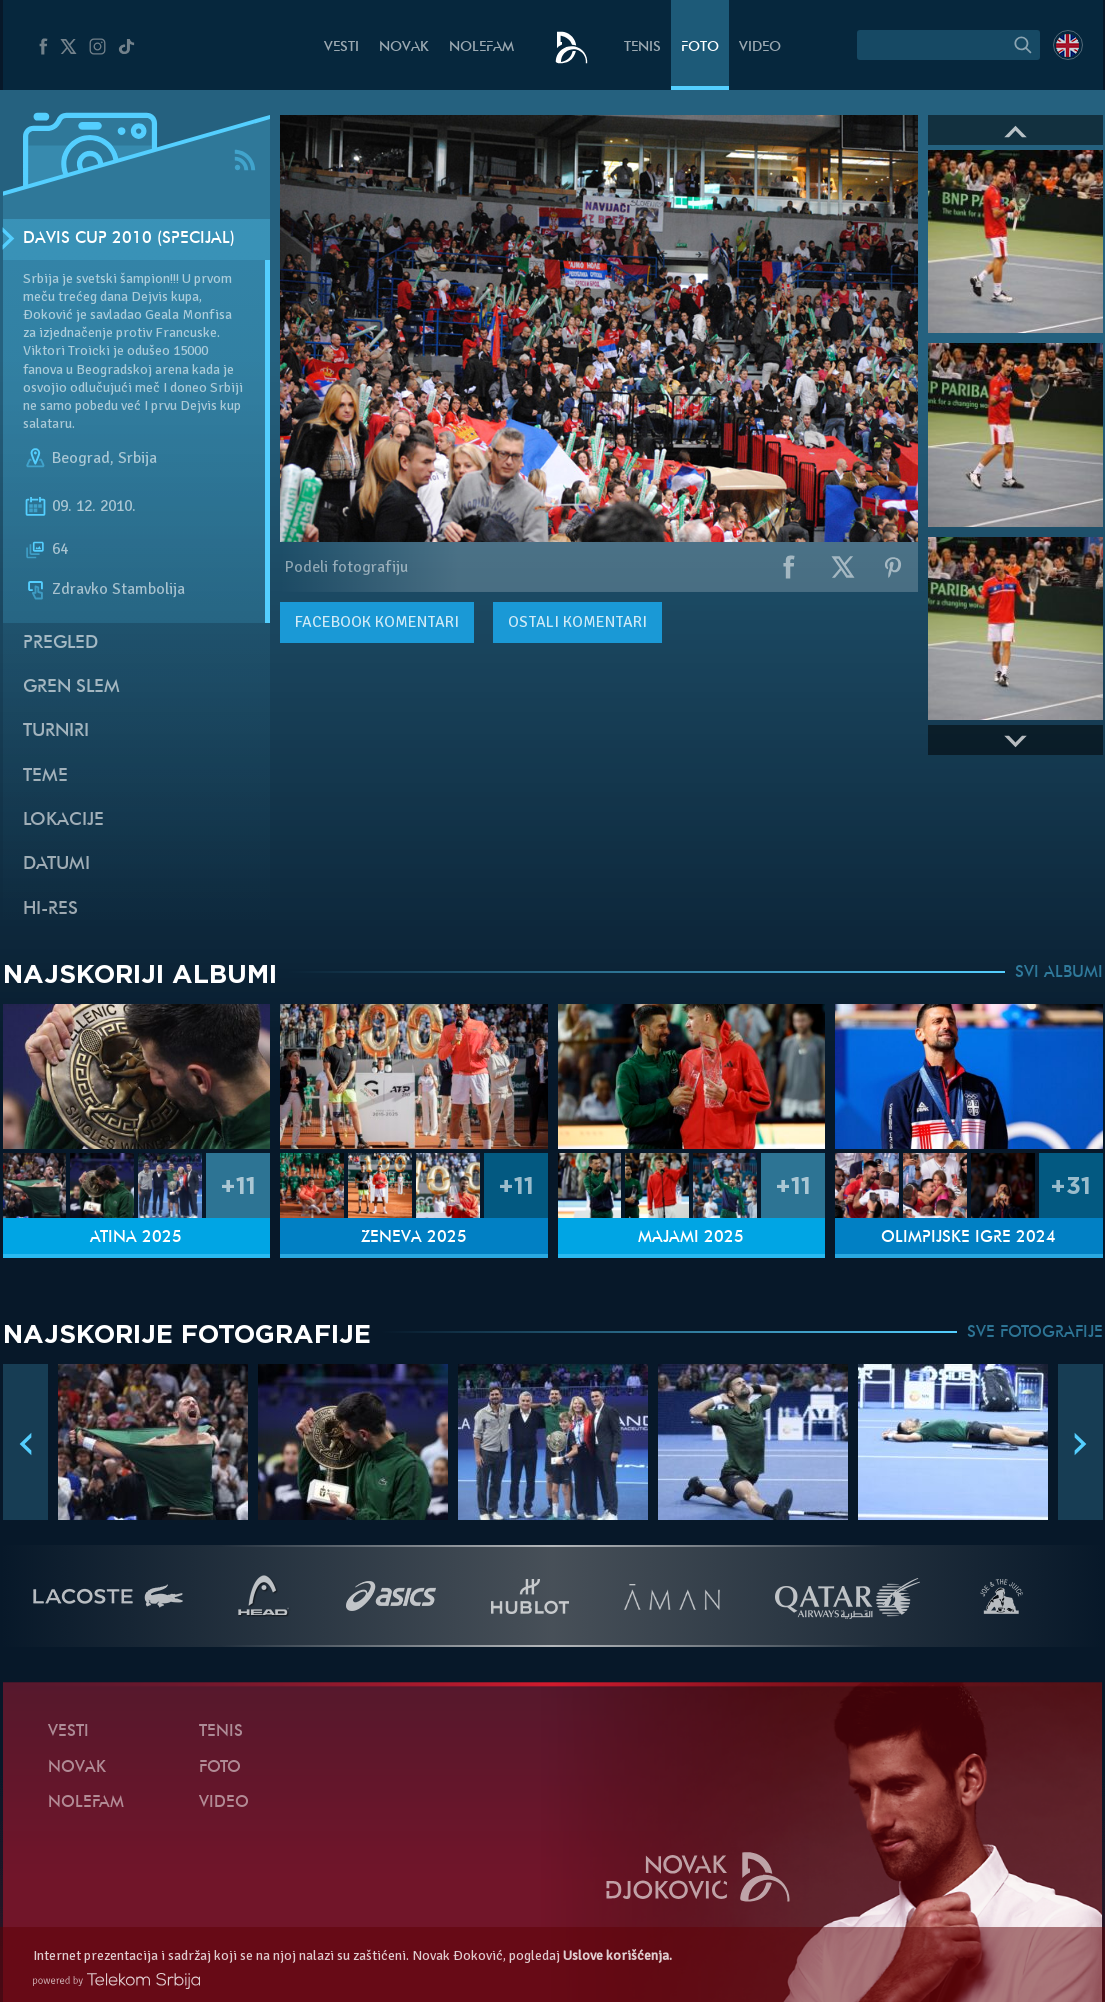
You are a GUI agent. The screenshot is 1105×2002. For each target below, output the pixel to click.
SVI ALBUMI (1059, 973)
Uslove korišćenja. (617, 1955)
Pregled (60, 643)
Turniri (56, 731)
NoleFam (481, 47)
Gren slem (71, 687)
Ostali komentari (577, 622)
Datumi (56, 864)
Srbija (137, 458)
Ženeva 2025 (414, 1238)
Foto (700, 47)
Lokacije (63, 820)
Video (760, 47)
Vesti (341, 47)
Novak (404, 47)
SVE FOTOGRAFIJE (1035, 1333)
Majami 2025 (691, 1238)
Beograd (81, 458)
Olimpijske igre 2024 (968, 1238)
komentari (377, 622)
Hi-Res (50, 909)
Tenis (642, 47)
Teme (45, 776)
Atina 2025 (136, 1238)
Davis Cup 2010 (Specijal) (129, 239)
